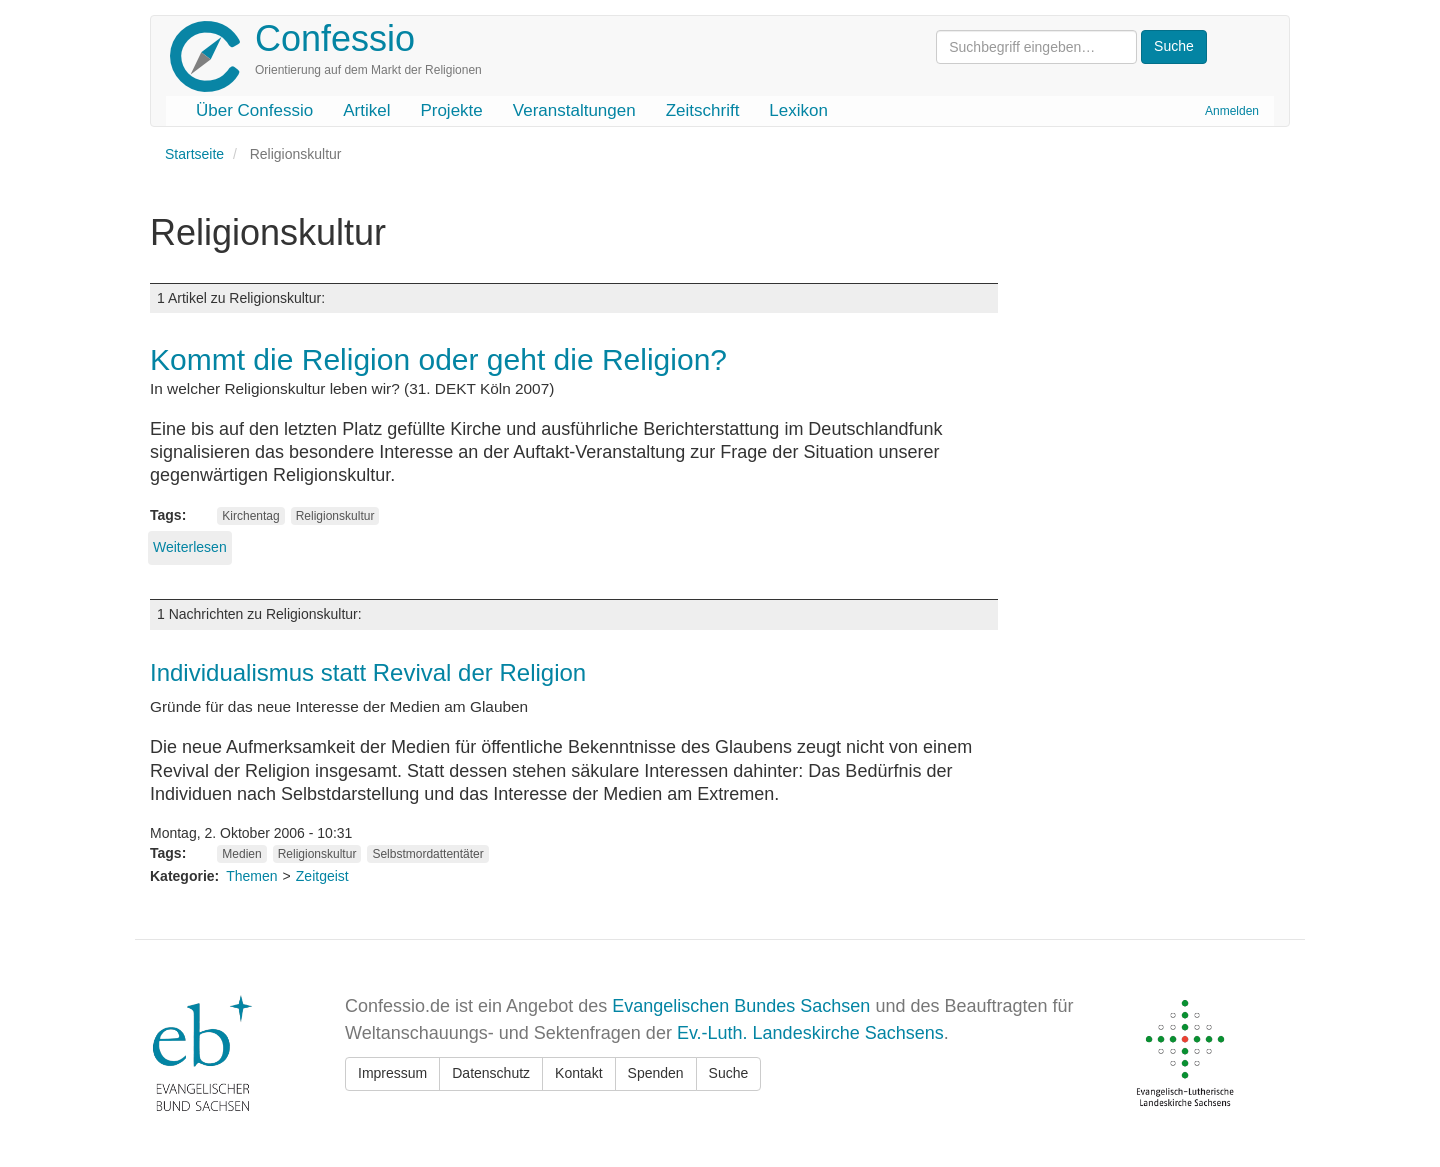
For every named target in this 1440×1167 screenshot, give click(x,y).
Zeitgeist (322, 876)
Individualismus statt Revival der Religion (368, 672)
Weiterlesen (190, 547)
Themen (251, 876)
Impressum (392, 1073)
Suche (729, 1073)
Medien (241, 854)
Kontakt (578, 1073)
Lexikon (798, 110)
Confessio (335, 38)
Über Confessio (254, 110)
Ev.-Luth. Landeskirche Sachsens (810, 1033)
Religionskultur (335, 516)
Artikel (366, 110)
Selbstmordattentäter (427, 854)
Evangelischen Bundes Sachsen (741, 1006)
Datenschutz (491, 1073)
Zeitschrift (703, 110)
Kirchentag (250, 516)
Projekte (451, 110)
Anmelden (1232, 111)
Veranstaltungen (574, 110)
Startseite (194, 154)
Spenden (656, 1073)
